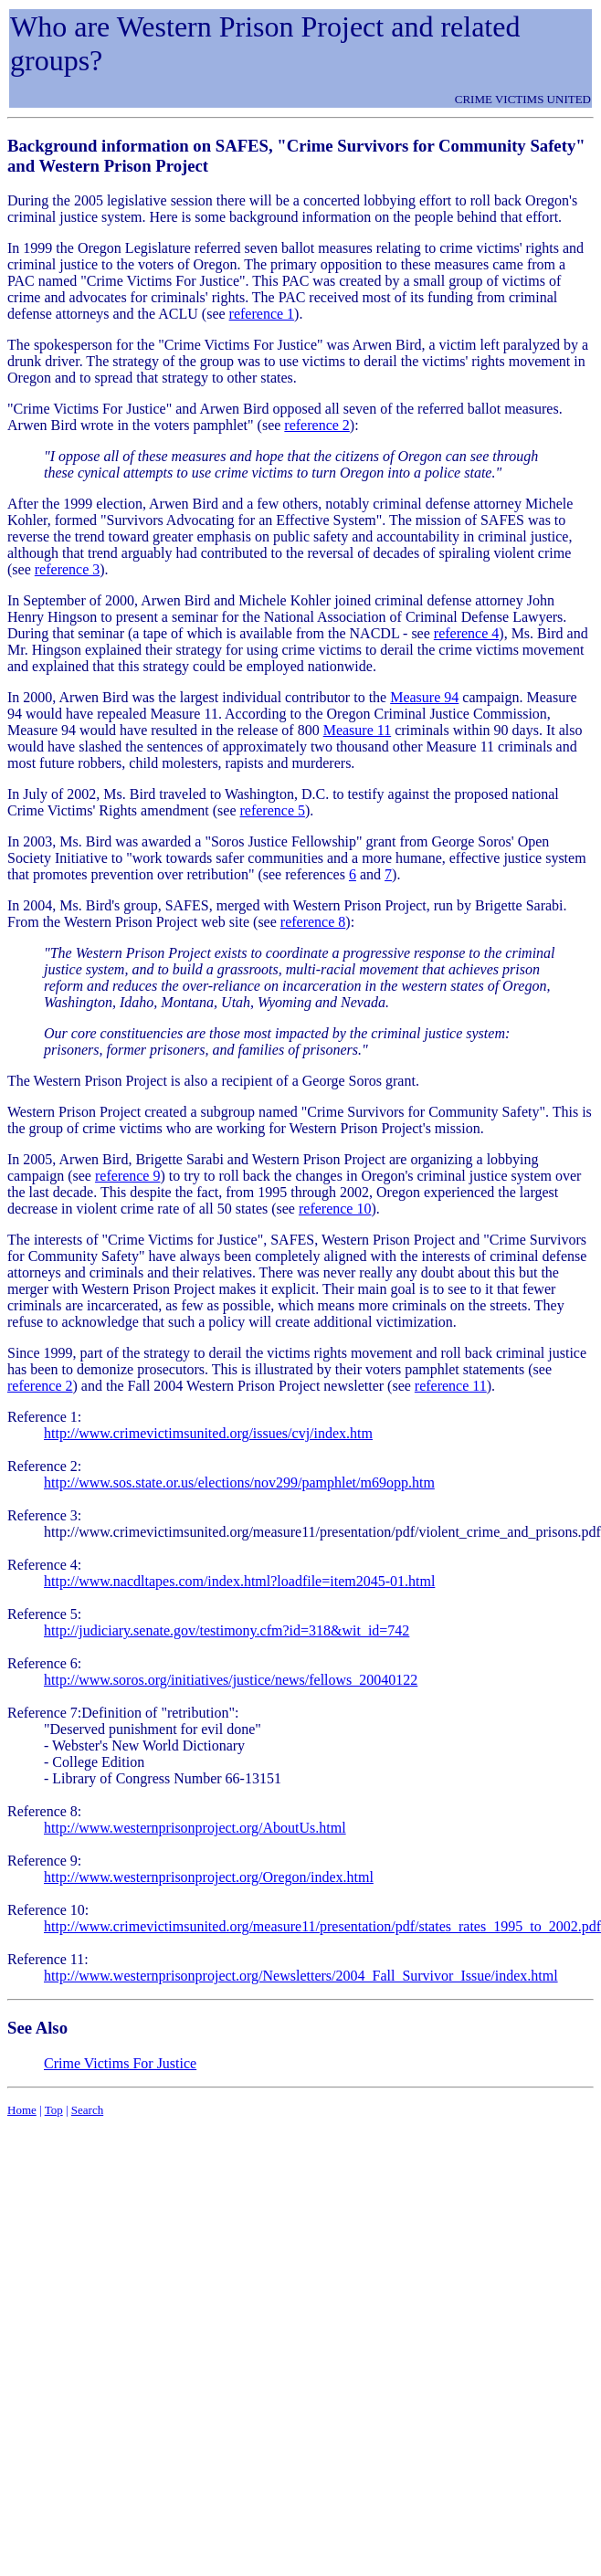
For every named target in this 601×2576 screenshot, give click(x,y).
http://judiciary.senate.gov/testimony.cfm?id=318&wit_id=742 (226, 1630)
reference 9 (128, 1175)
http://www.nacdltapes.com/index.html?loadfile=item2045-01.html (239, 1581)
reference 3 (67, 569)
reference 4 (467, 633)
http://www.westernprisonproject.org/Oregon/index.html (209, 1877)
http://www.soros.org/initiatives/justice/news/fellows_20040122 (230, 1680)
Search (87, 2110)
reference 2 (317, 425)
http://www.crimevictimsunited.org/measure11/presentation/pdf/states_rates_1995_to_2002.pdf (322, 1926)
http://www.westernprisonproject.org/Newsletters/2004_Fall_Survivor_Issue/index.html (301, 1975)
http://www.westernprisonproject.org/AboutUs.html (195, 1827)
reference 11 (451, 1385)
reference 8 (313, 922)
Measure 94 (424, 697)
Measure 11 (357, 730)
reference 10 (335, 1208)
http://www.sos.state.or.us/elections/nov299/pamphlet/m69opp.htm (239, 1482)
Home (22, 2110)
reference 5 (272, 810)
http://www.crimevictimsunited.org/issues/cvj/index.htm (208, 1433)
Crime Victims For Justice (120, 2063)
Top (54, 2110)
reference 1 (262, 313)
